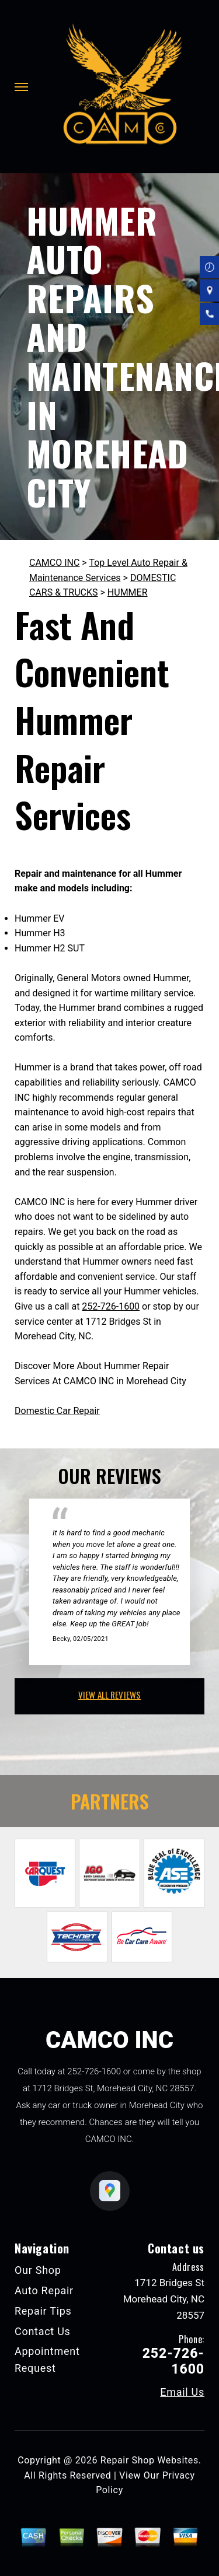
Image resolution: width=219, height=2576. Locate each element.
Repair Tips (43, 2311)
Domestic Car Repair (57, 1410)
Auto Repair (44, 2290)
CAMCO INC (54, 562)
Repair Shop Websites (149, 2460)
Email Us (182, 2392)
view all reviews (109, 1694)
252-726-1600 (111, 1306)
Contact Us (43, 2331)
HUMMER (127, 592)
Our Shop (38, 2270)
